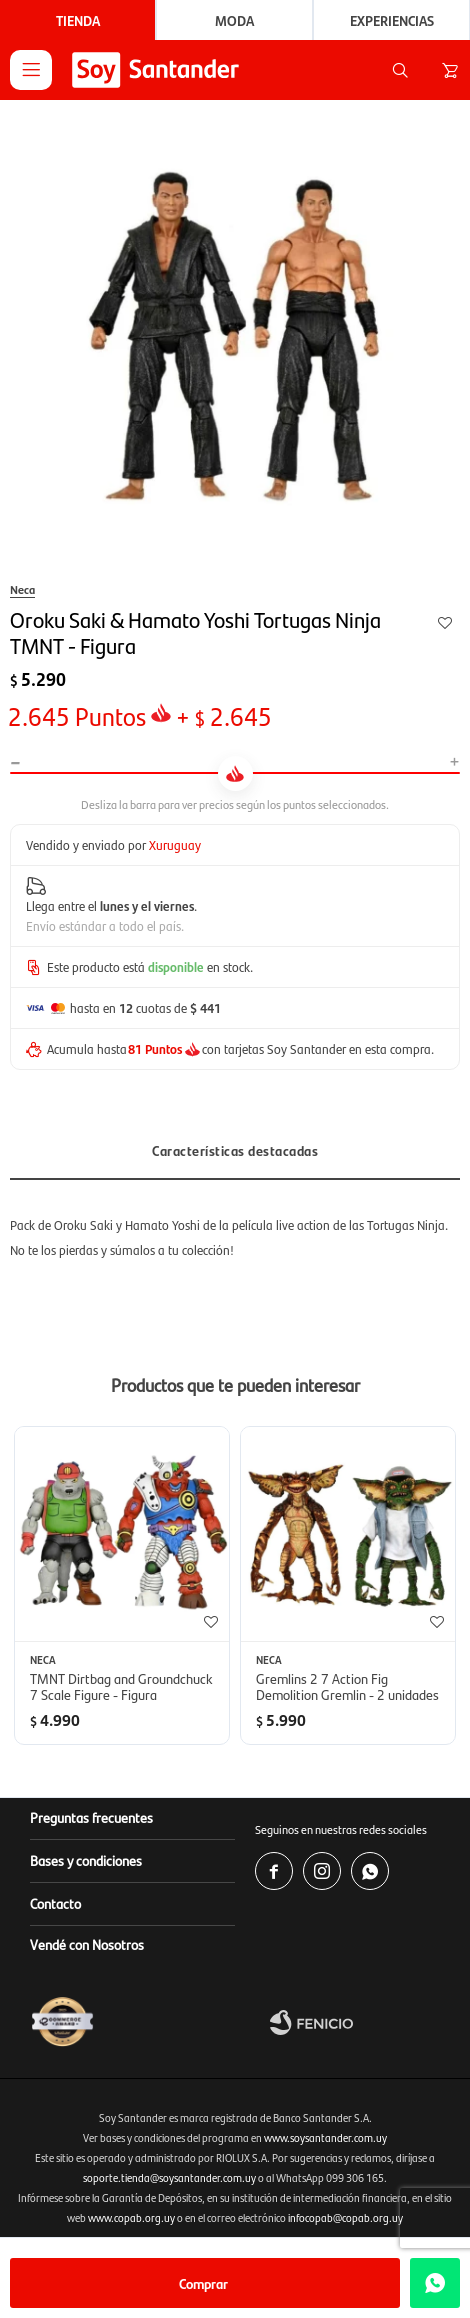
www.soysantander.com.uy (325, 2137)
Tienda (78, 20)
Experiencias (392, 20)
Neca (22, 589)
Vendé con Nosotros (87, 1944)
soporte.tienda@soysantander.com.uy (169, 2177)
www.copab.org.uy (131, 2217)
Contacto (55, 1903)
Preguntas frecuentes (91, 1817)
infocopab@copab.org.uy (345, 2217)
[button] (400, 70)
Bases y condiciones (86, 1860)
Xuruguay (175, 844)
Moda (234, 20)
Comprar (203, 2283)
